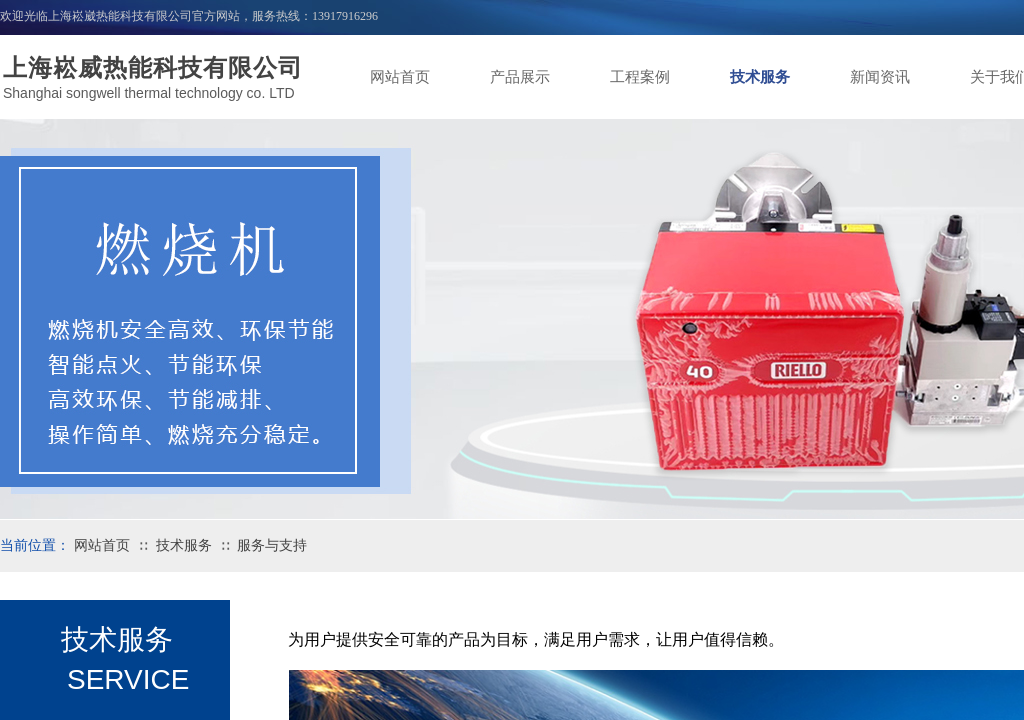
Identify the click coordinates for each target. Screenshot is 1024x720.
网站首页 (400, 77)
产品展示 (520, 77)
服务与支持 (272, 545)
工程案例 (640, 77)
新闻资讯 (880, 77)
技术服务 (760, 77)
